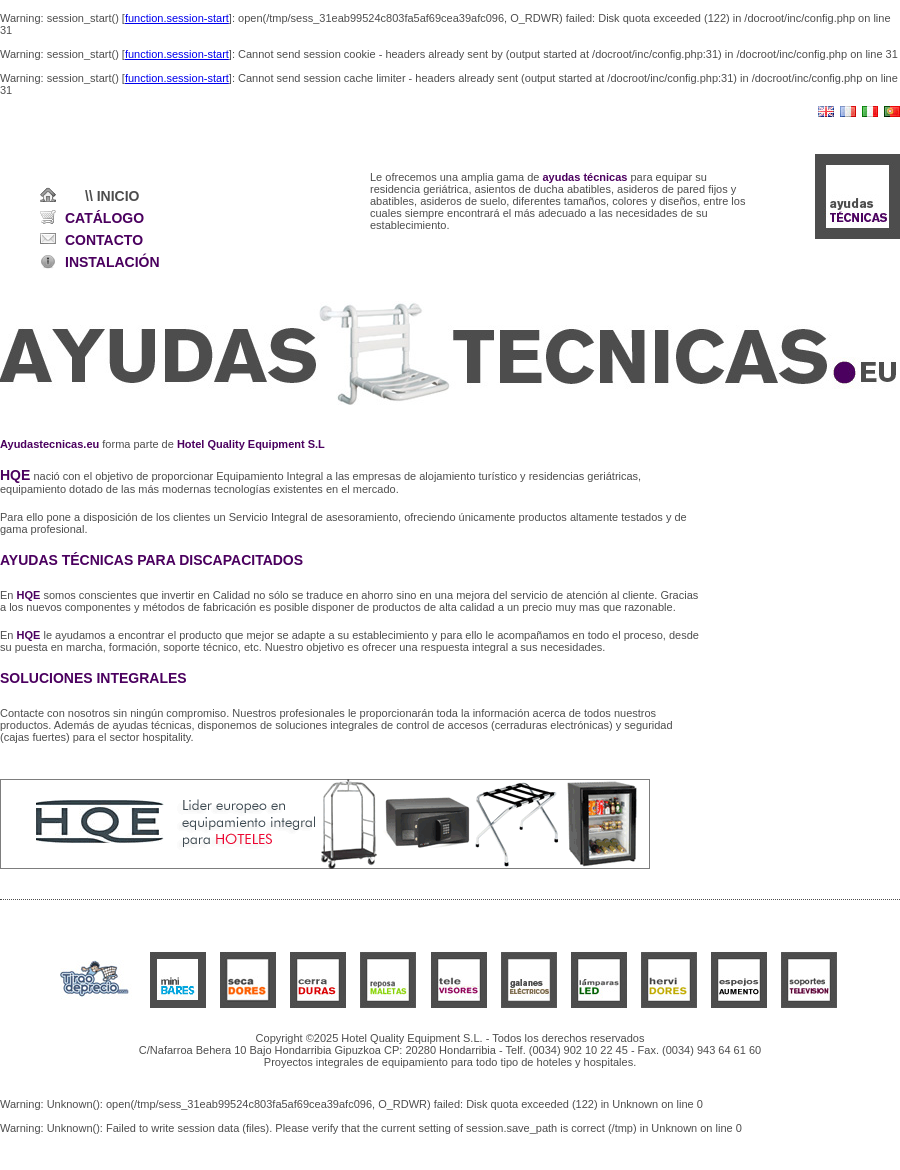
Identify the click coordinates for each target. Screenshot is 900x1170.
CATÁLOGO (104, 218)
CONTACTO (104, 240)
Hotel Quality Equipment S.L (251, 444)
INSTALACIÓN (112, 262)
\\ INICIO (112, 196)
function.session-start (177, 18)
